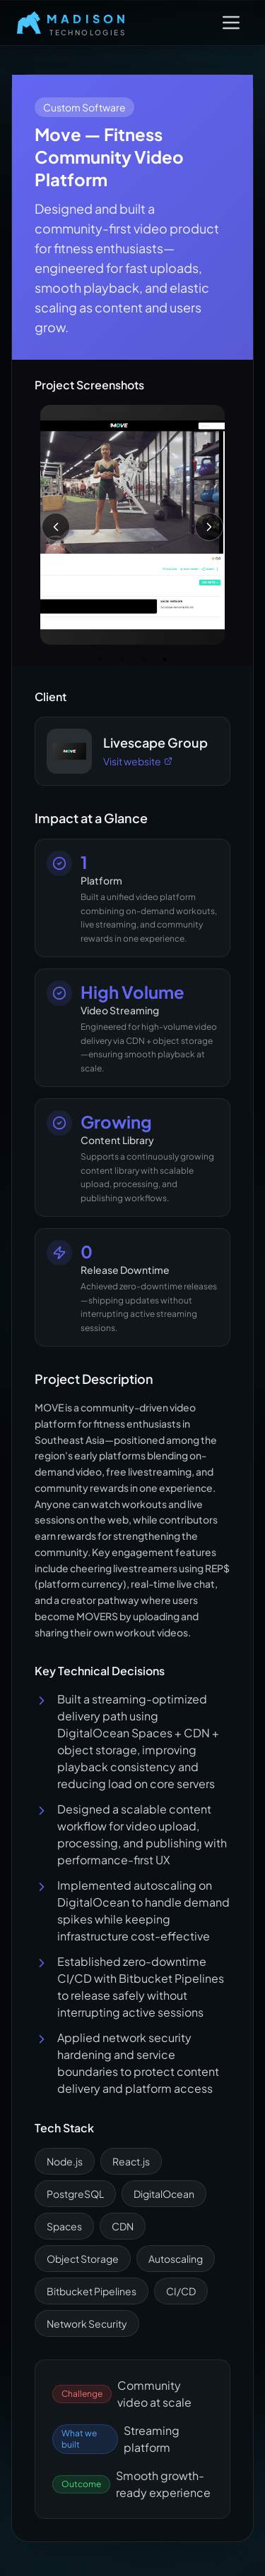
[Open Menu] (231, 23)
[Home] (73, 23)
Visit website (137, 761)
